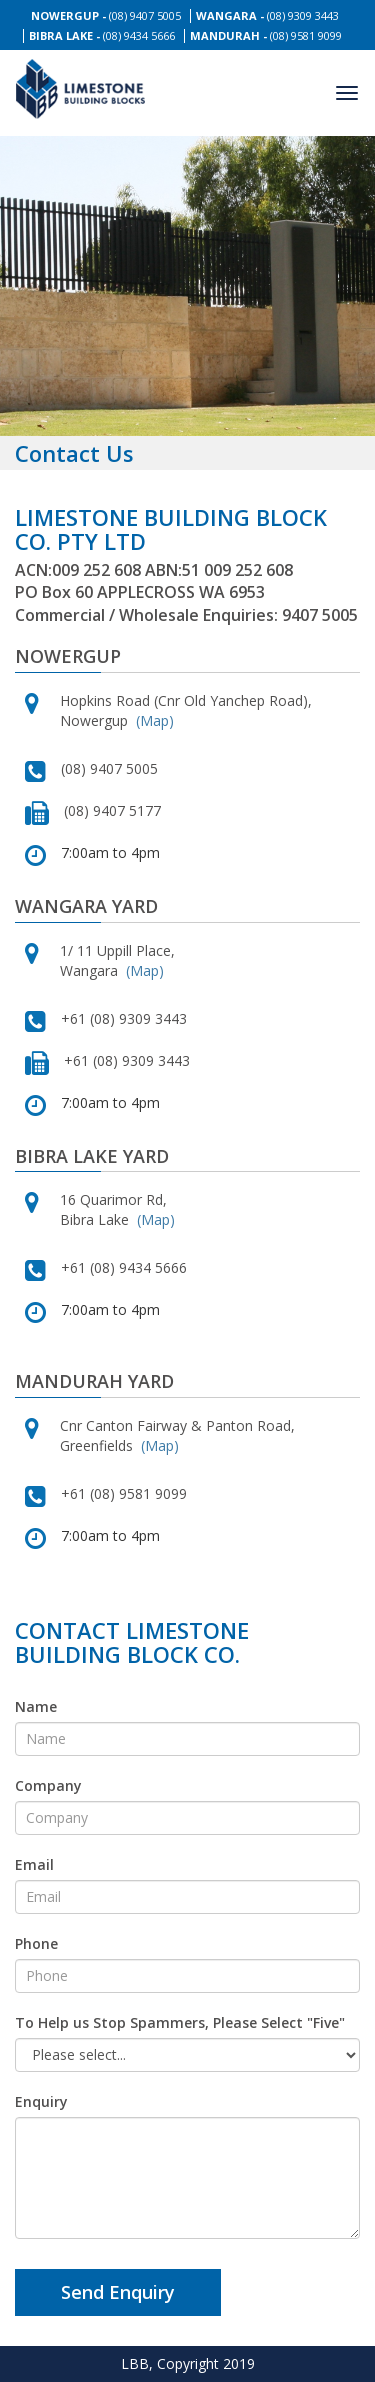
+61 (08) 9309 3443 (124, 1018)
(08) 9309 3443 (303, 15)
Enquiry (41, 2101)
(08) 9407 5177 (112, 810)
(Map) (155, 720)
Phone (36, 1943)
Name (36, 1706)
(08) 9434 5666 (139, 35)
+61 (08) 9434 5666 (124, 1267)
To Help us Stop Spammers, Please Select (180, 2022)
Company (48, 1785)
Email (34, 1864)
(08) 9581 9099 (306, 35)
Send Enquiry (118, 2292)
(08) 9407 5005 (145, 15)
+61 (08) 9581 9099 (124, 1493)
